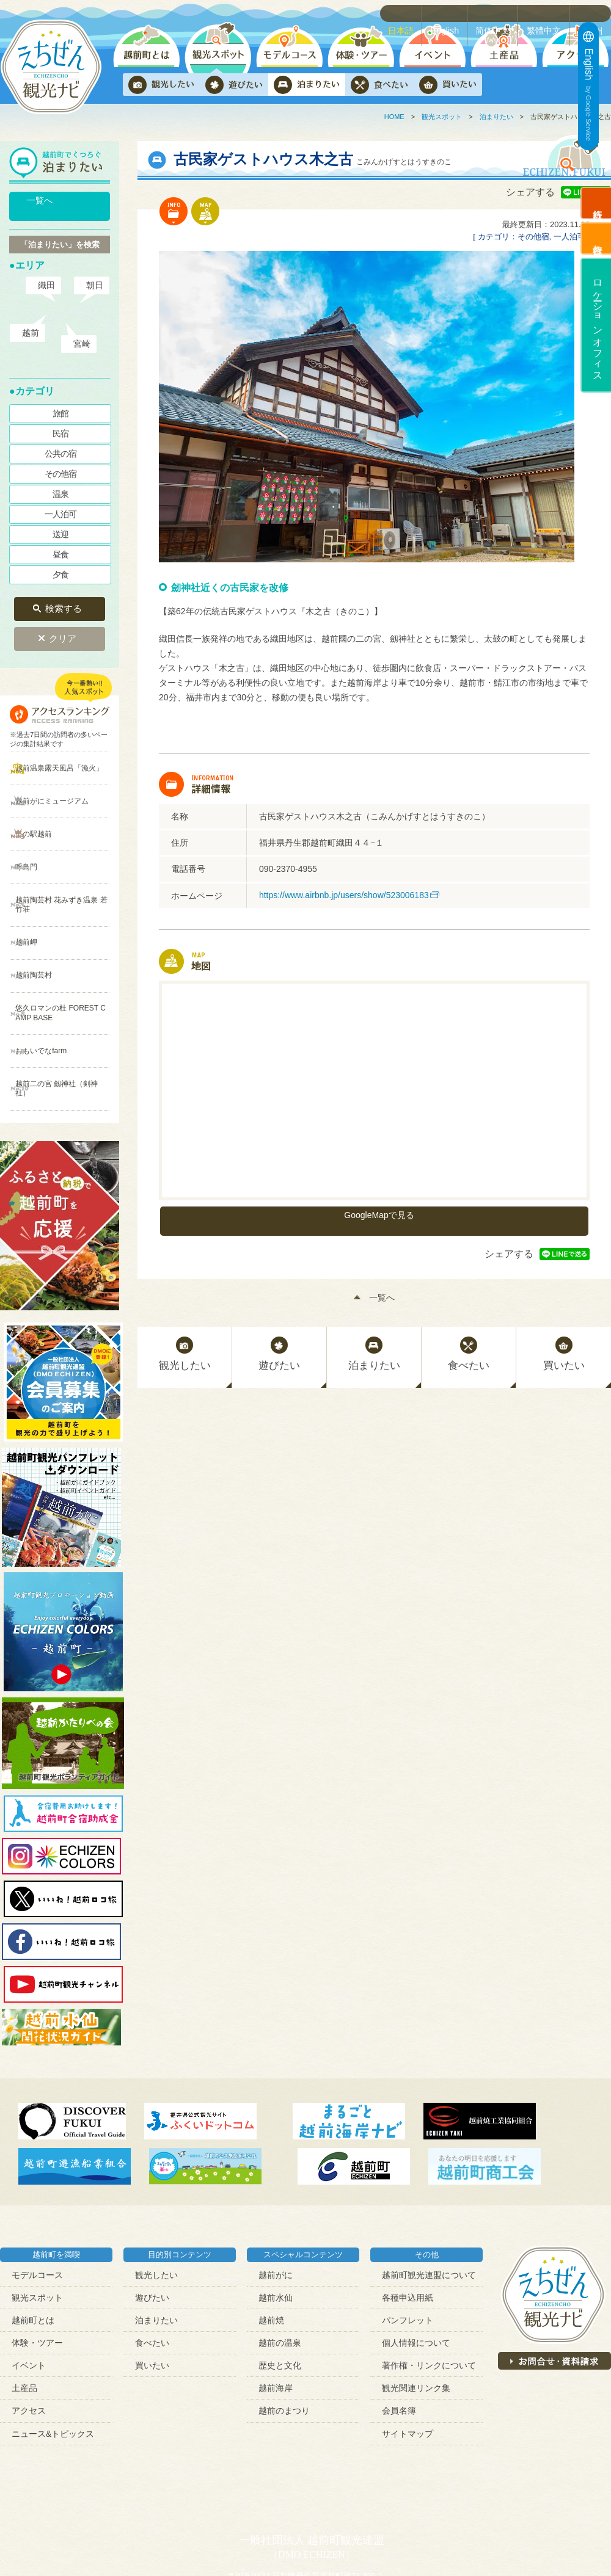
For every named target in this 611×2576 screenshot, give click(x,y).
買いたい (152, 2267)
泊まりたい (496, 116)
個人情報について (416, 2244)
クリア (63, 620)
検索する (63, 595)
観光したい (156, 2176)
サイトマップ (407, 2335)
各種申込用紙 (407, 2199)
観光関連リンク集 (416, 2290)
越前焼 (271, 2222)
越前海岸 (275, 2290)
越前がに (275, 2176)
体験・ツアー (37, 2244)
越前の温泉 (279, 2244)
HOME (394, 116)
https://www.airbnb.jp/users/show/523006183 (344, 895)
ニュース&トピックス (53, 2335)
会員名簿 (399, 2312)
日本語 (409, 12)
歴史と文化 (279, 2267)
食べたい (152, 2244)
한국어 (593, 12)
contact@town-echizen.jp (400, 2489)
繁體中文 (547, 12)
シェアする (530, 192)
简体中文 (498, 12)
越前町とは (33, 2222)
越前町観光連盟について (429, 2176)
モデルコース (37, 2176)
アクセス (29, 2312)
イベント (29, 2267)
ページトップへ (584, 2549)
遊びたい (152, 2199)
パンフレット (407, 2222)
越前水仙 (275, 2199)
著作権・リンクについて (429, 2267)
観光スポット (442, 116)
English (452, 12)
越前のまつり (284, 2312)
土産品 (24, 2290)
